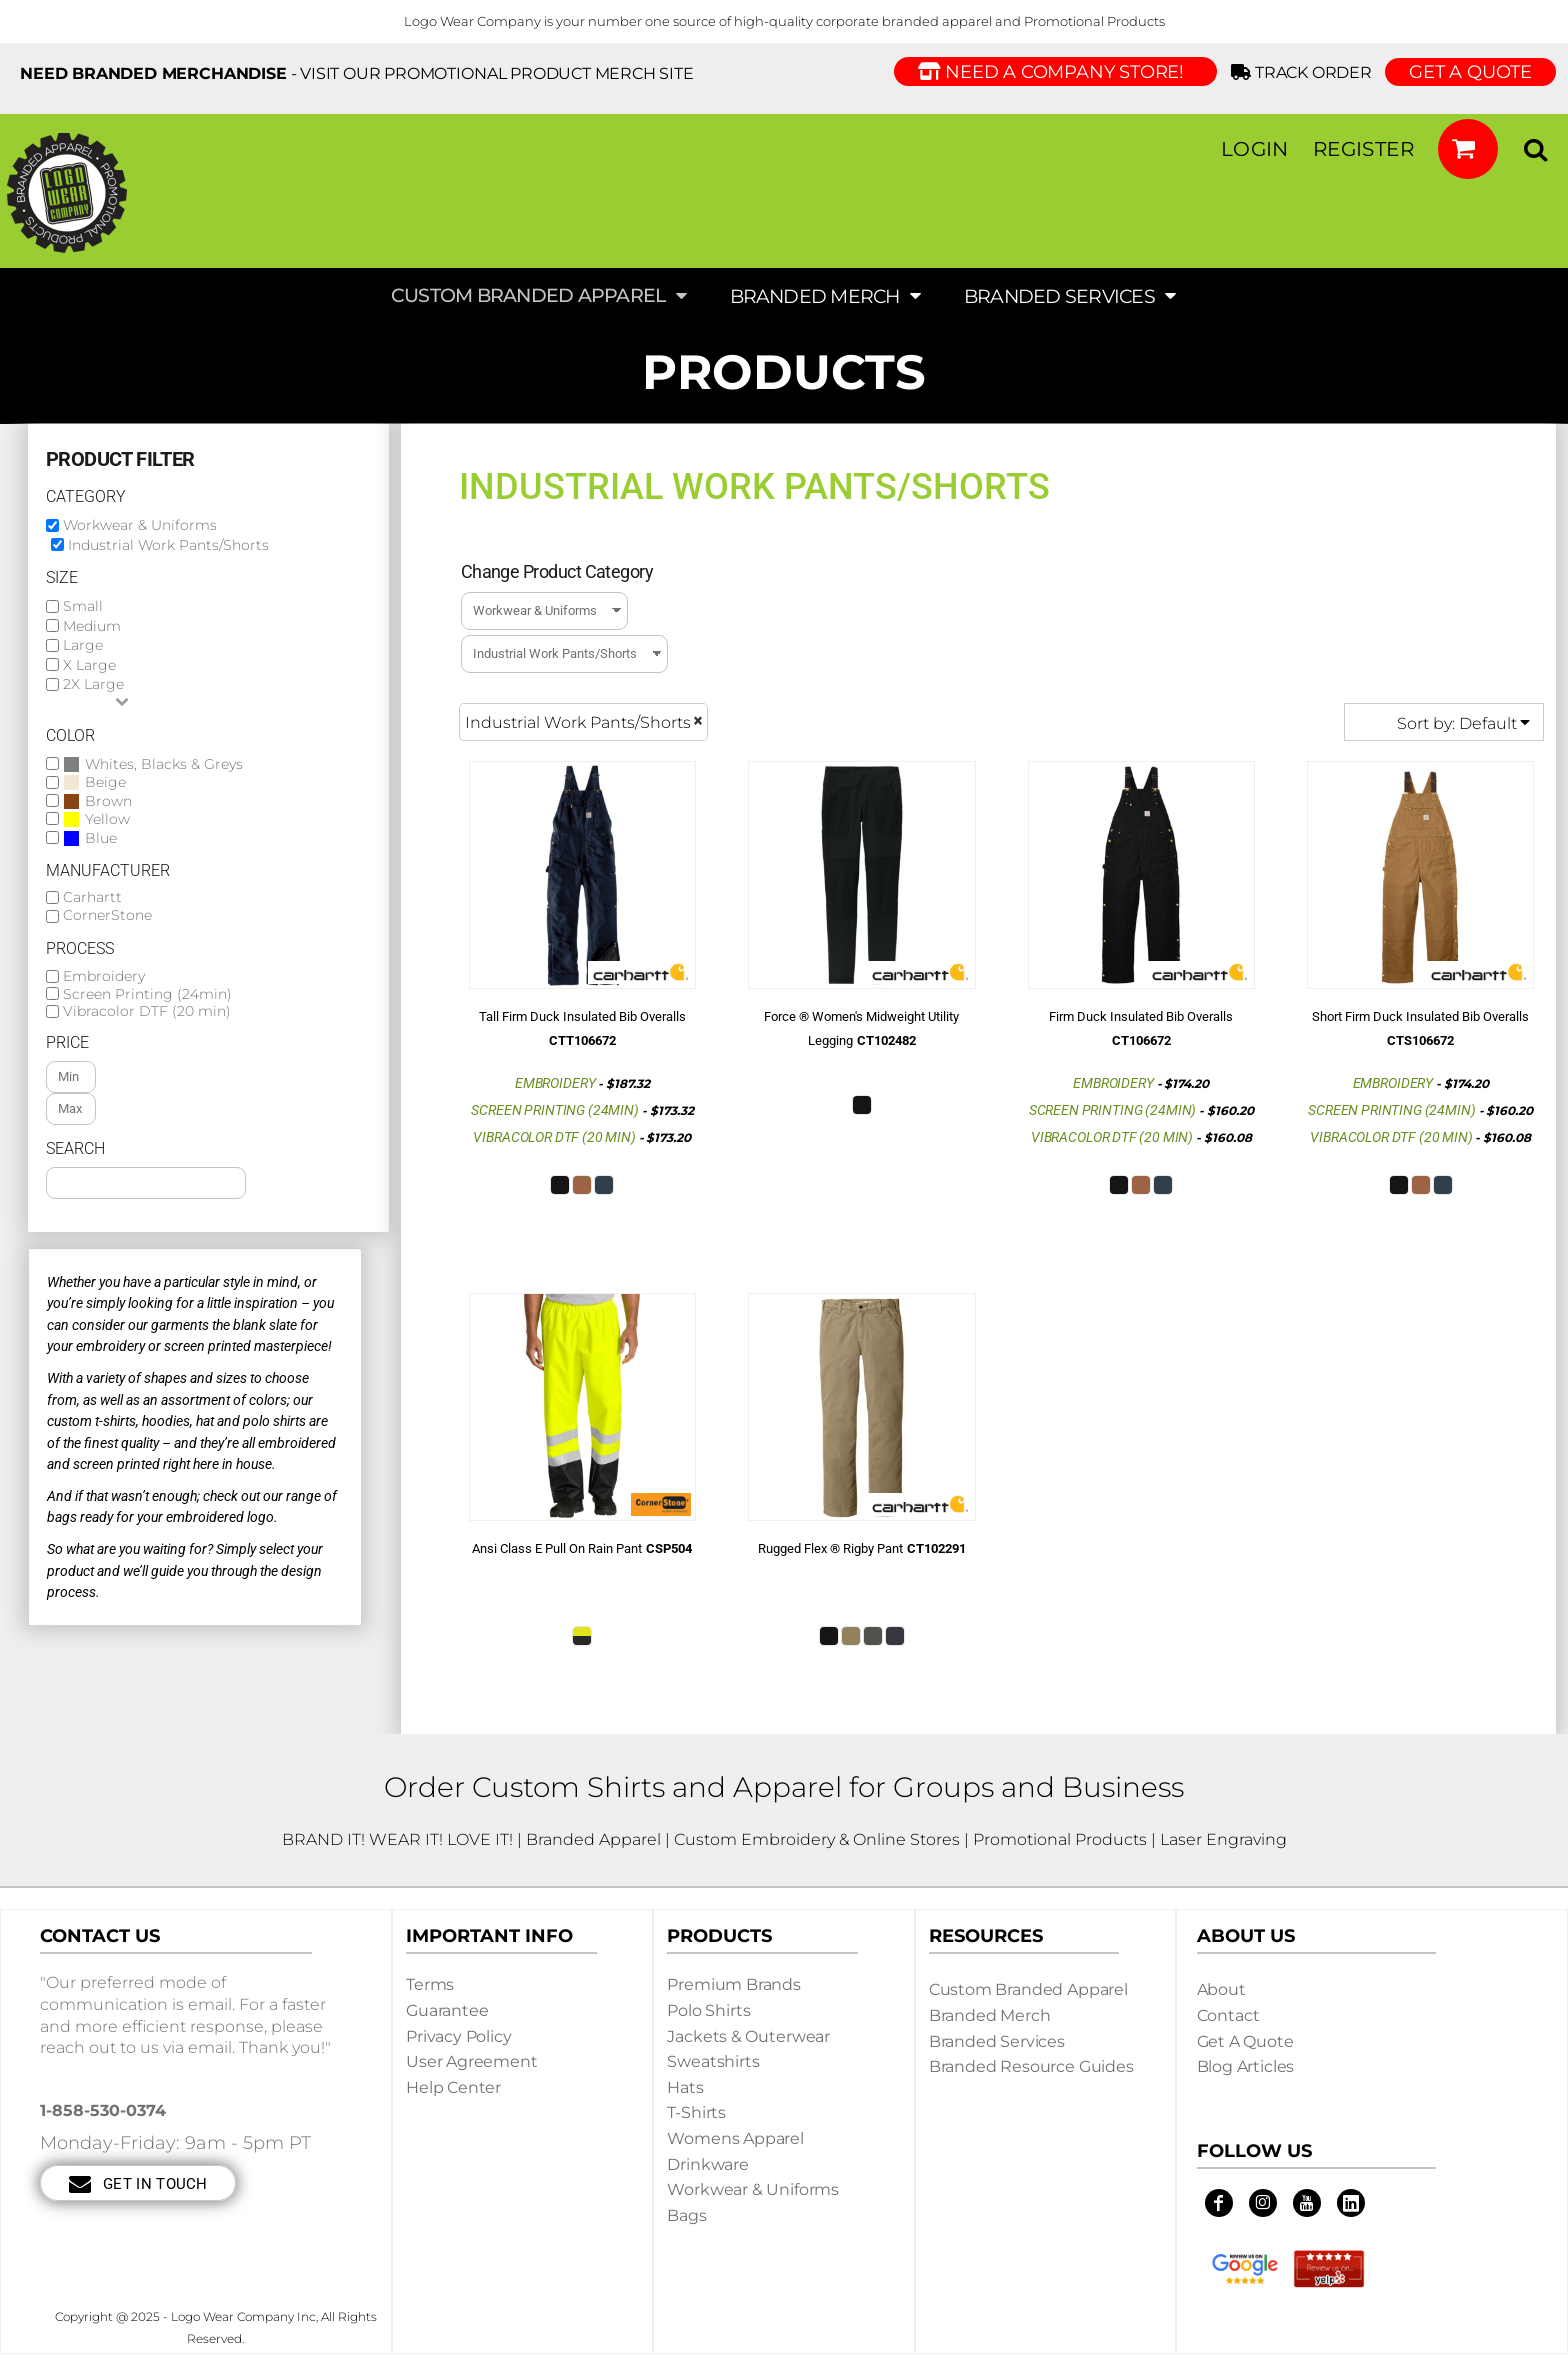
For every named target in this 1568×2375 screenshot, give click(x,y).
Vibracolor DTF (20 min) (147, 1011)
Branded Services (997, 2041)
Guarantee (447, 2010)
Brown (108, 801)
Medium (92, 626)
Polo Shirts (708, 2010)
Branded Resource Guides (1031, 2066)
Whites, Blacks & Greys (164, 764)
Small (83, 606)
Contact (1228, 2015)
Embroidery (104, 976)
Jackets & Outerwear (748, 2036)
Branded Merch (990, 2015)
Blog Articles (1246, 2066)
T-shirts (696, 2112)
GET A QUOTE (1470, 72)
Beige (105, 782)
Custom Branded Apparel (1028, 1989)
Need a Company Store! (1055, 72)
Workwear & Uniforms (140, 525)
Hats (685, 2087)
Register (1363, 149)
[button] (1468, 149)
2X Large (93, 684)
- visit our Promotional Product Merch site (357, 73)
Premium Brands (734, 1984)
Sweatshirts (713, 2061)
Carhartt (92, 897)
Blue (101, 838)
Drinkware (708, 2164)
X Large (89, 665)
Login (1255, 149)
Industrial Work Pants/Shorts (168, 545)
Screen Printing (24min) (147, 994)
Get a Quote (1245, 2041)
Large (83, 645)
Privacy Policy (459, 2036)
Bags (686, 2215)
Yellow (107, 819)
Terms (430, 1984)
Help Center (453, 2087)
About (1221, 1989)
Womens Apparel (735, 2138)
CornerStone (107, 915)
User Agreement (472, 2061)
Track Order (1305, 72)
